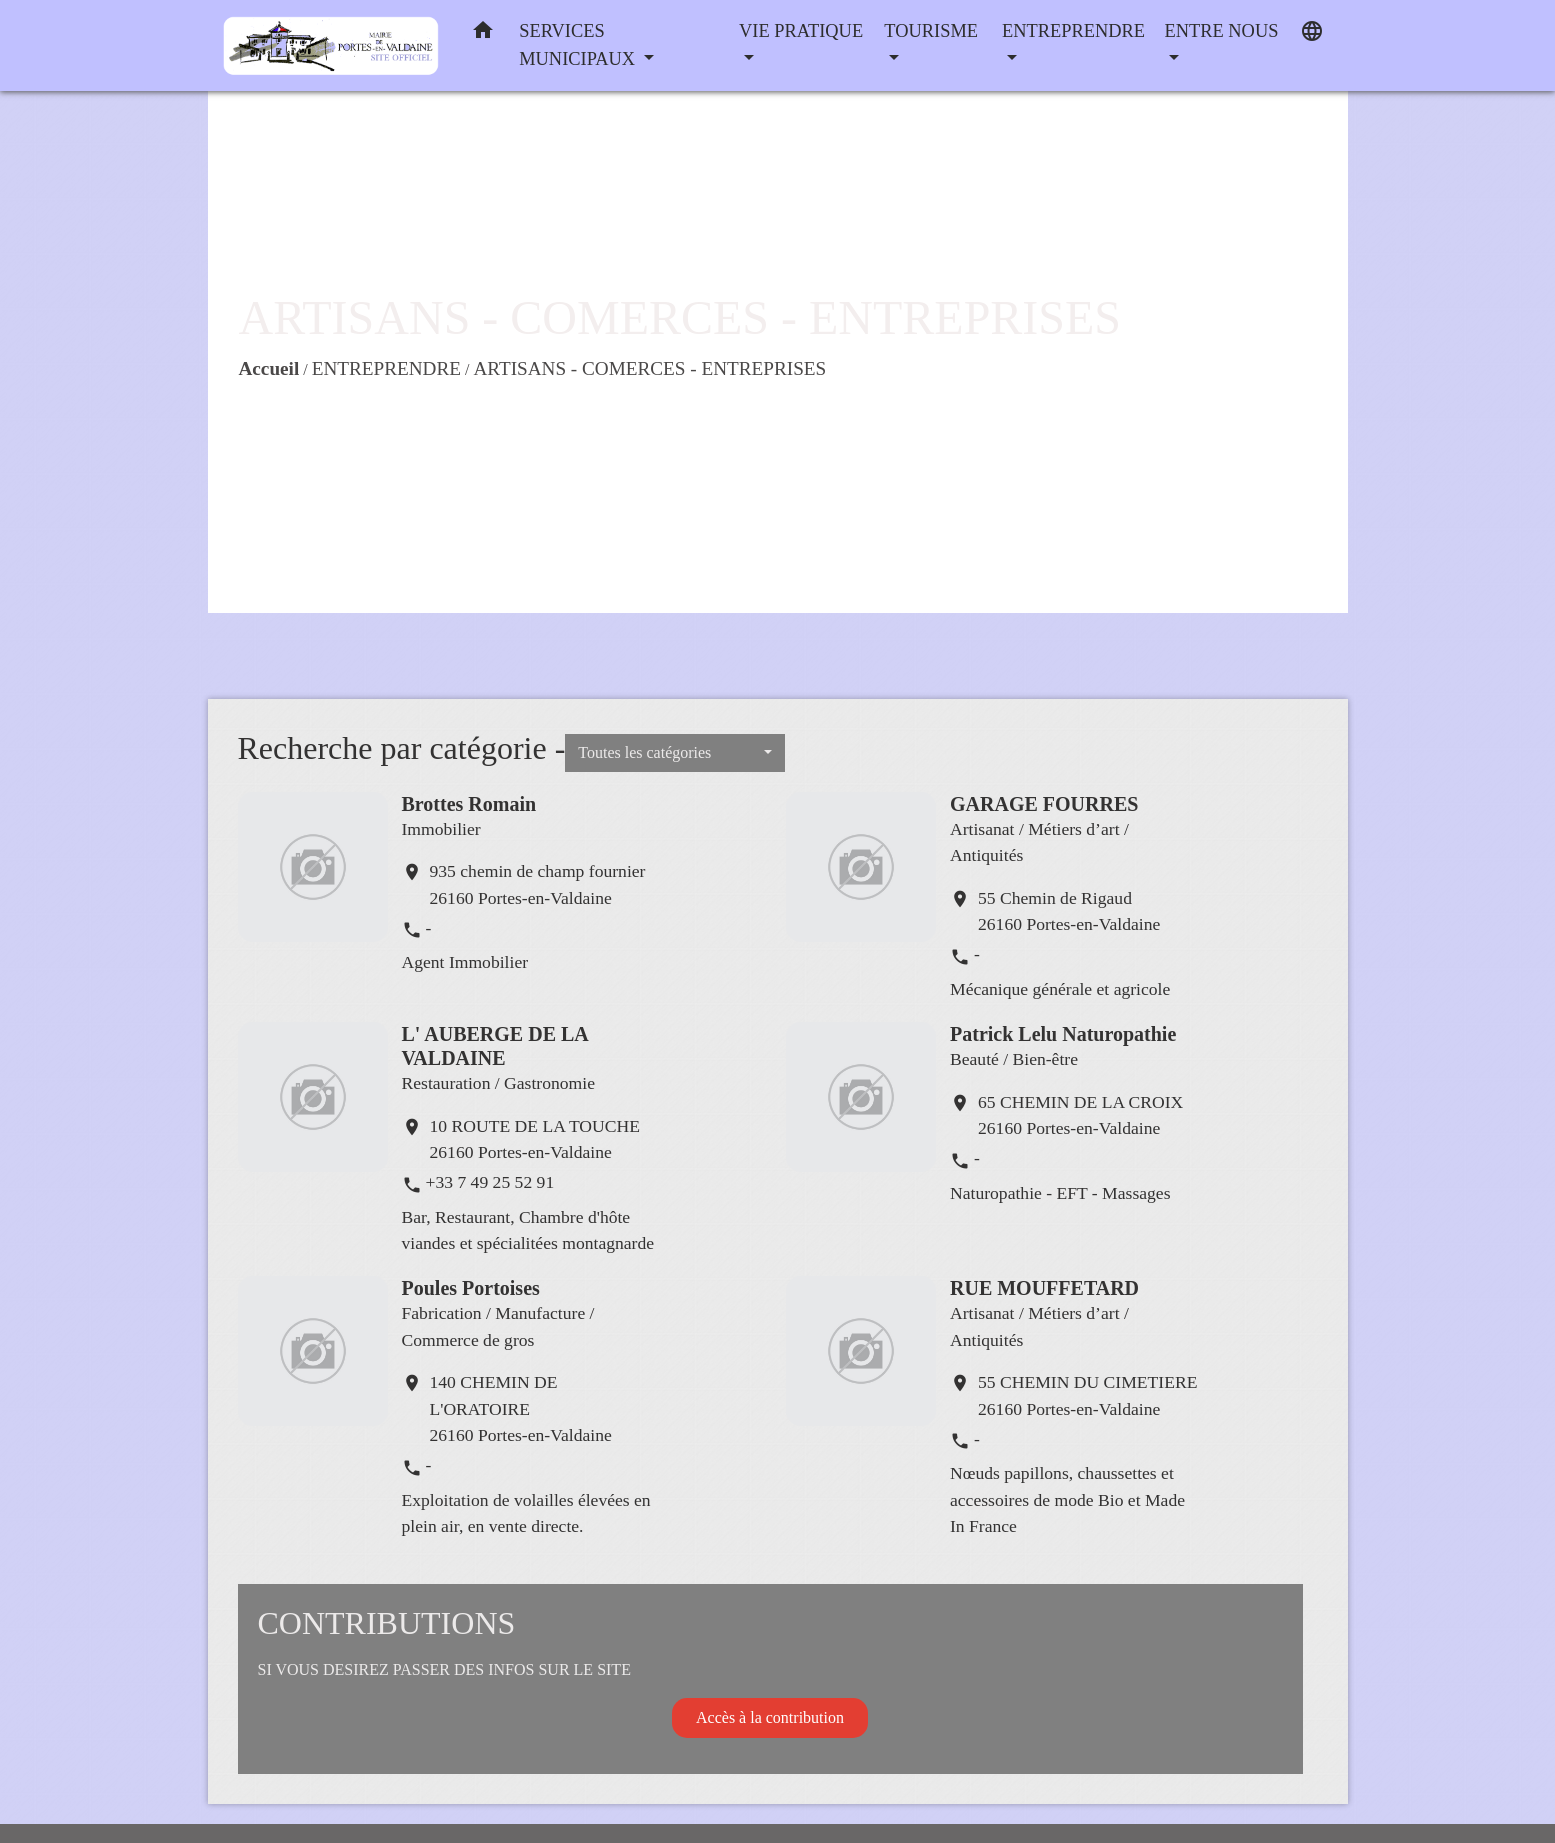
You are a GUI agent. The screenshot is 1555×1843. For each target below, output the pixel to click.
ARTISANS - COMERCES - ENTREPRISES (649, 368)
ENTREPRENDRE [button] (1073, 31)
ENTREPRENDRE (386, 368)
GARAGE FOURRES (1044, 804)
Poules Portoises (471, 1288)
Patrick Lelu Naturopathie (1063, 1034)
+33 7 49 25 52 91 (490, 1182)
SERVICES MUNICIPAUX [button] (579, 45)
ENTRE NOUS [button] (1221, 31)
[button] (483, 34)
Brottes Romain (469, 804)
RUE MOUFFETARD (1044, 1288)
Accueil (269, 368)
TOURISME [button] (931, 31)
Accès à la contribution (770, 1717)
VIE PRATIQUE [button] (801, 31)
